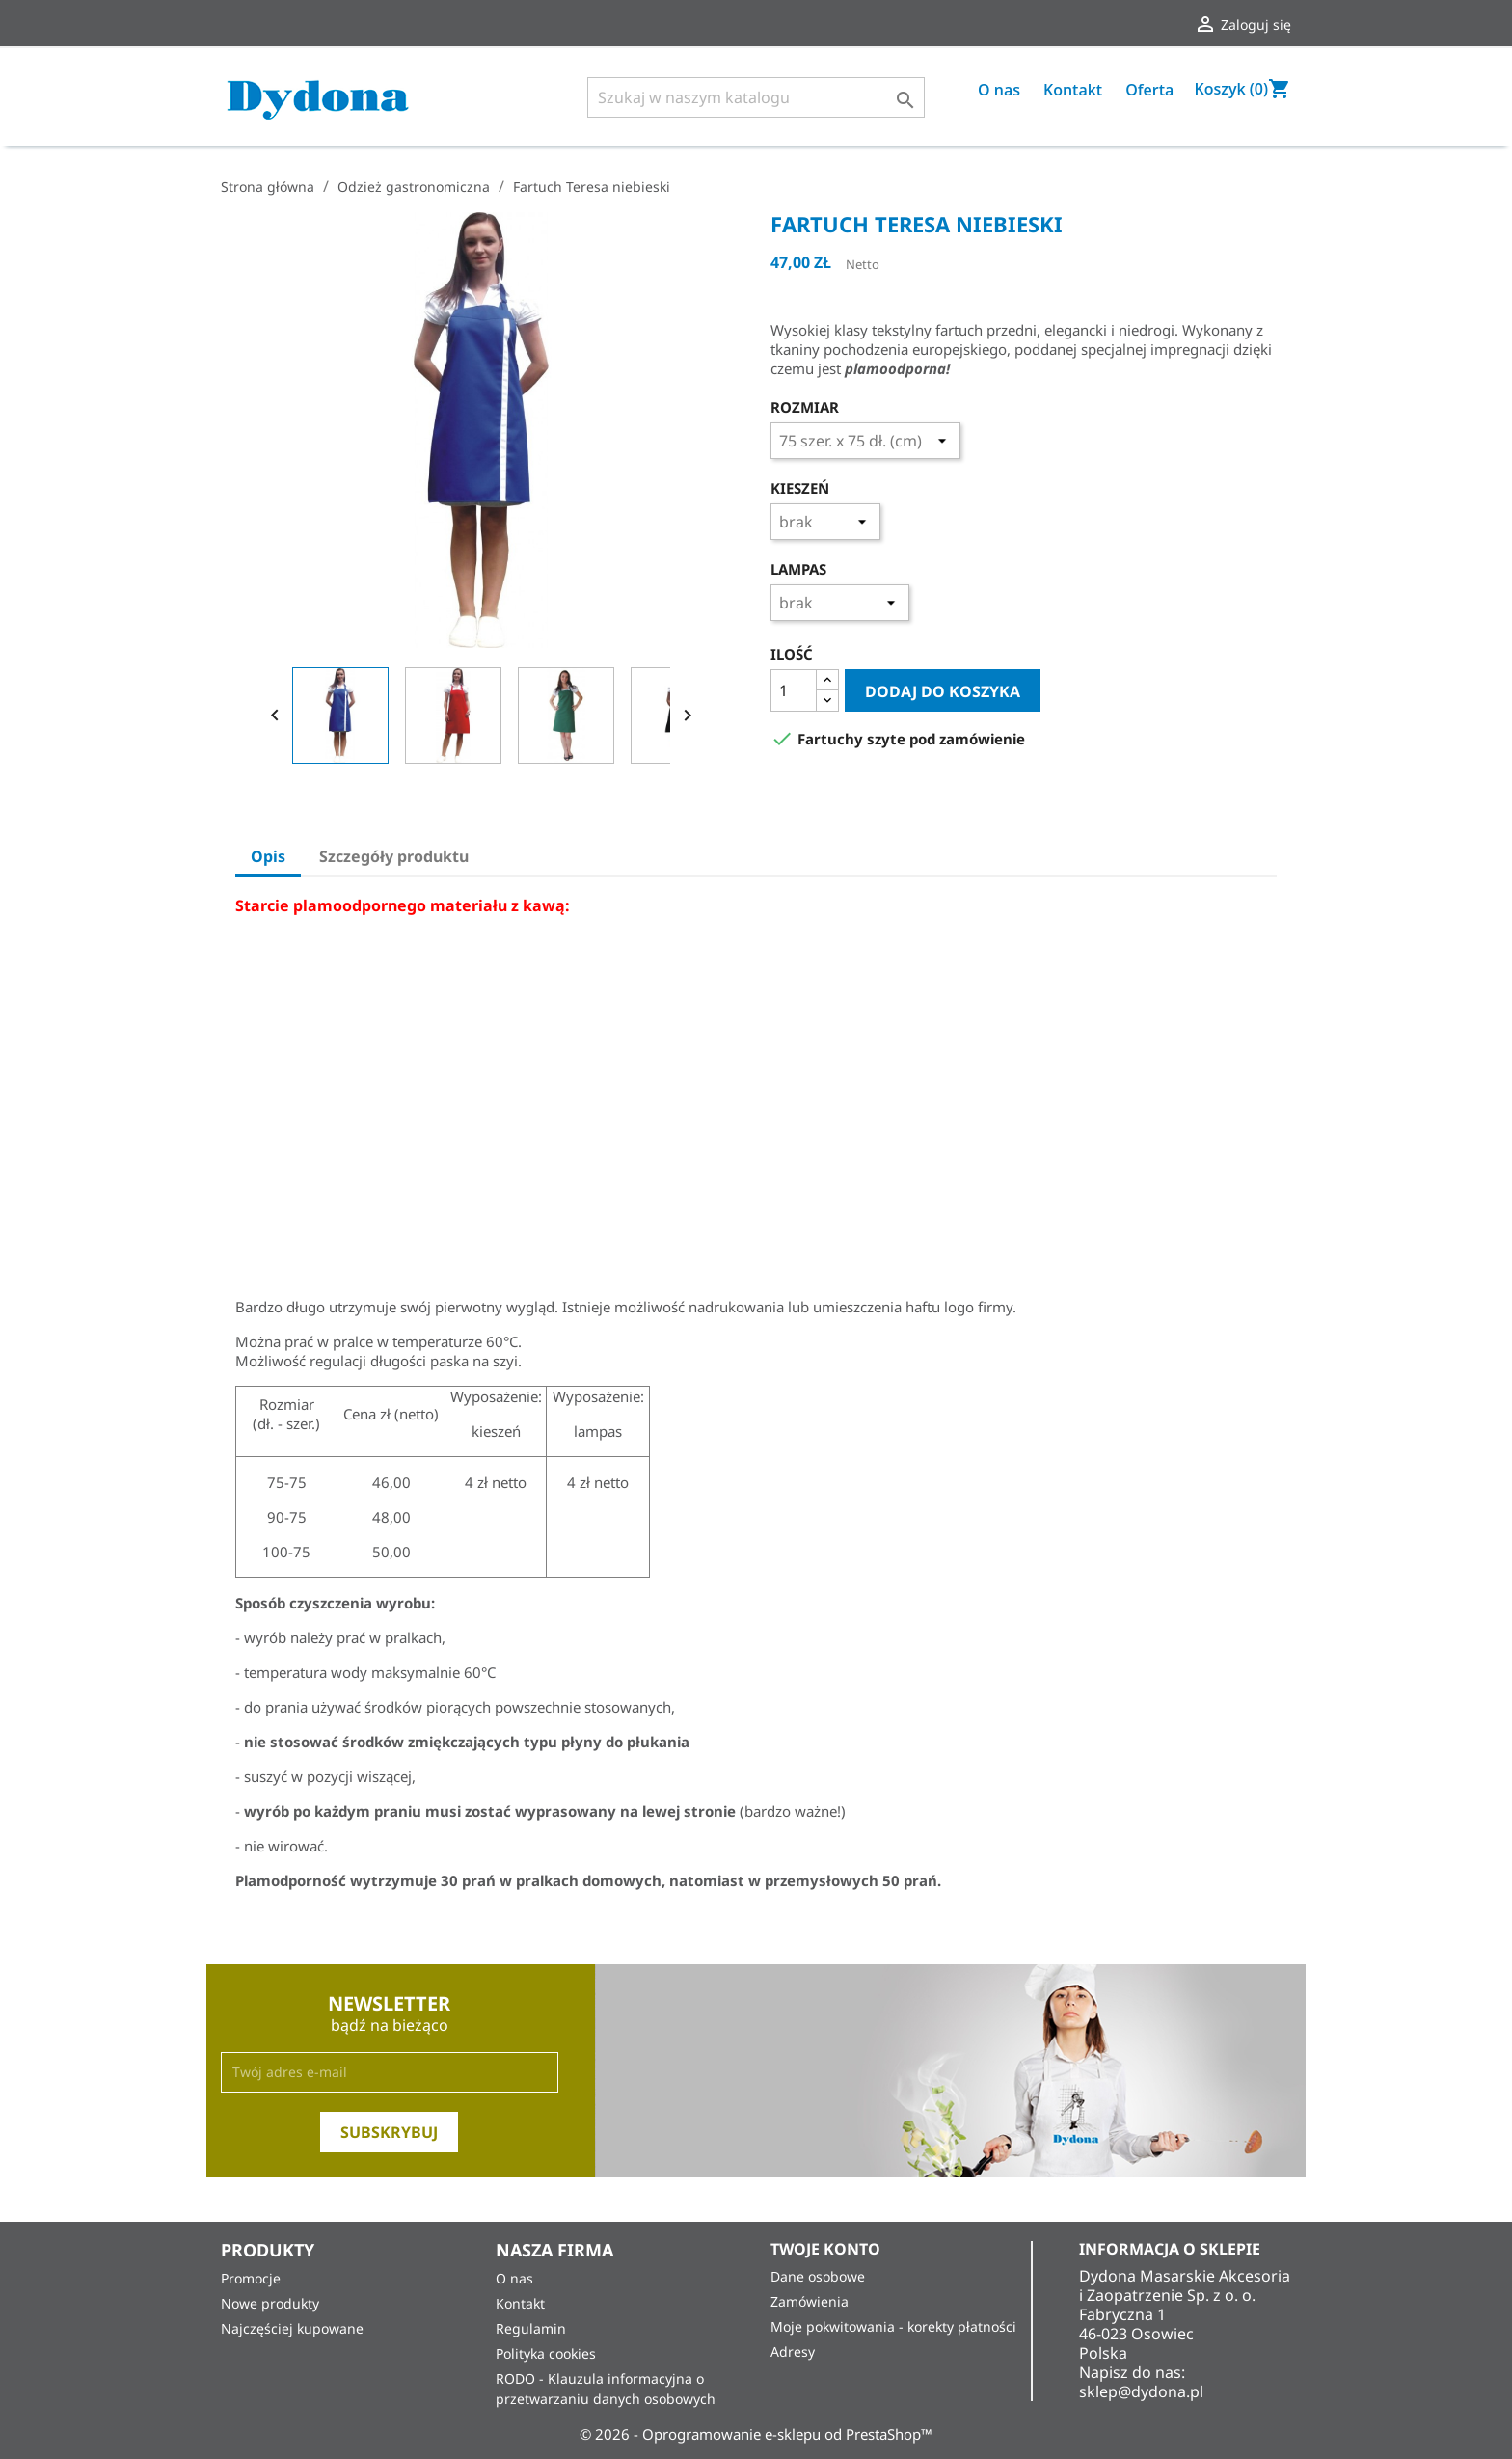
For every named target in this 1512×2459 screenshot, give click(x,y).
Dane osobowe (817, 2276)
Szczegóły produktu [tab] (394, 856)
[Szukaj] (756, 97)
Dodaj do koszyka (942, 691)
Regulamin (531, 2328)
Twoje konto (825, 2248)
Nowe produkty (270, 2303)
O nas (999, 89)
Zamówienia (809, 2301)
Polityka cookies (546, 2353)
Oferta (1149, 89)
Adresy (792, 2351)
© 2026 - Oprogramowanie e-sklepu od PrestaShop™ (756, 2434)
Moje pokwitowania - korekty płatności (893, 2326)
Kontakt (1072, 89)
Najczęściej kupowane (292, 2328)
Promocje (251, 2278)
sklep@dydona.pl (1141, 2391)
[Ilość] (793, 690)
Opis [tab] (268, 856)
